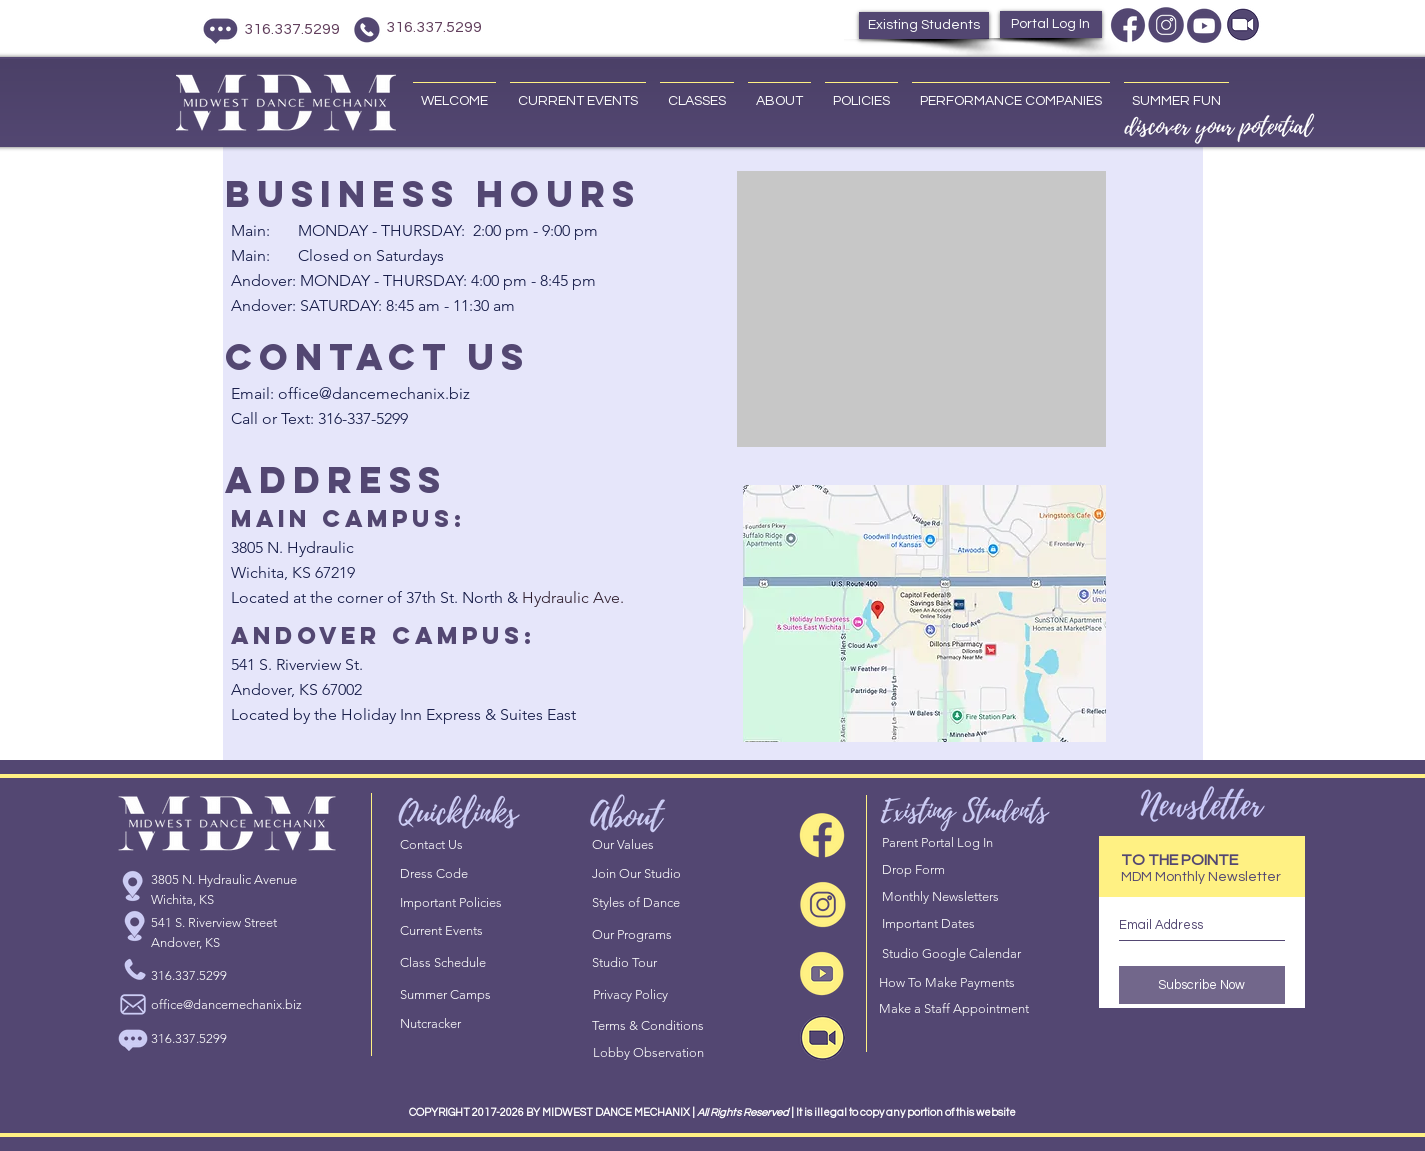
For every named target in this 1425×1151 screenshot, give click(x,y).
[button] (578, 92)
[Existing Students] (924, 25)
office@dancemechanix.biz (374, 393)
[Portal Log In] (1051, 24)
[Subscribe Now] (1202, 985)
